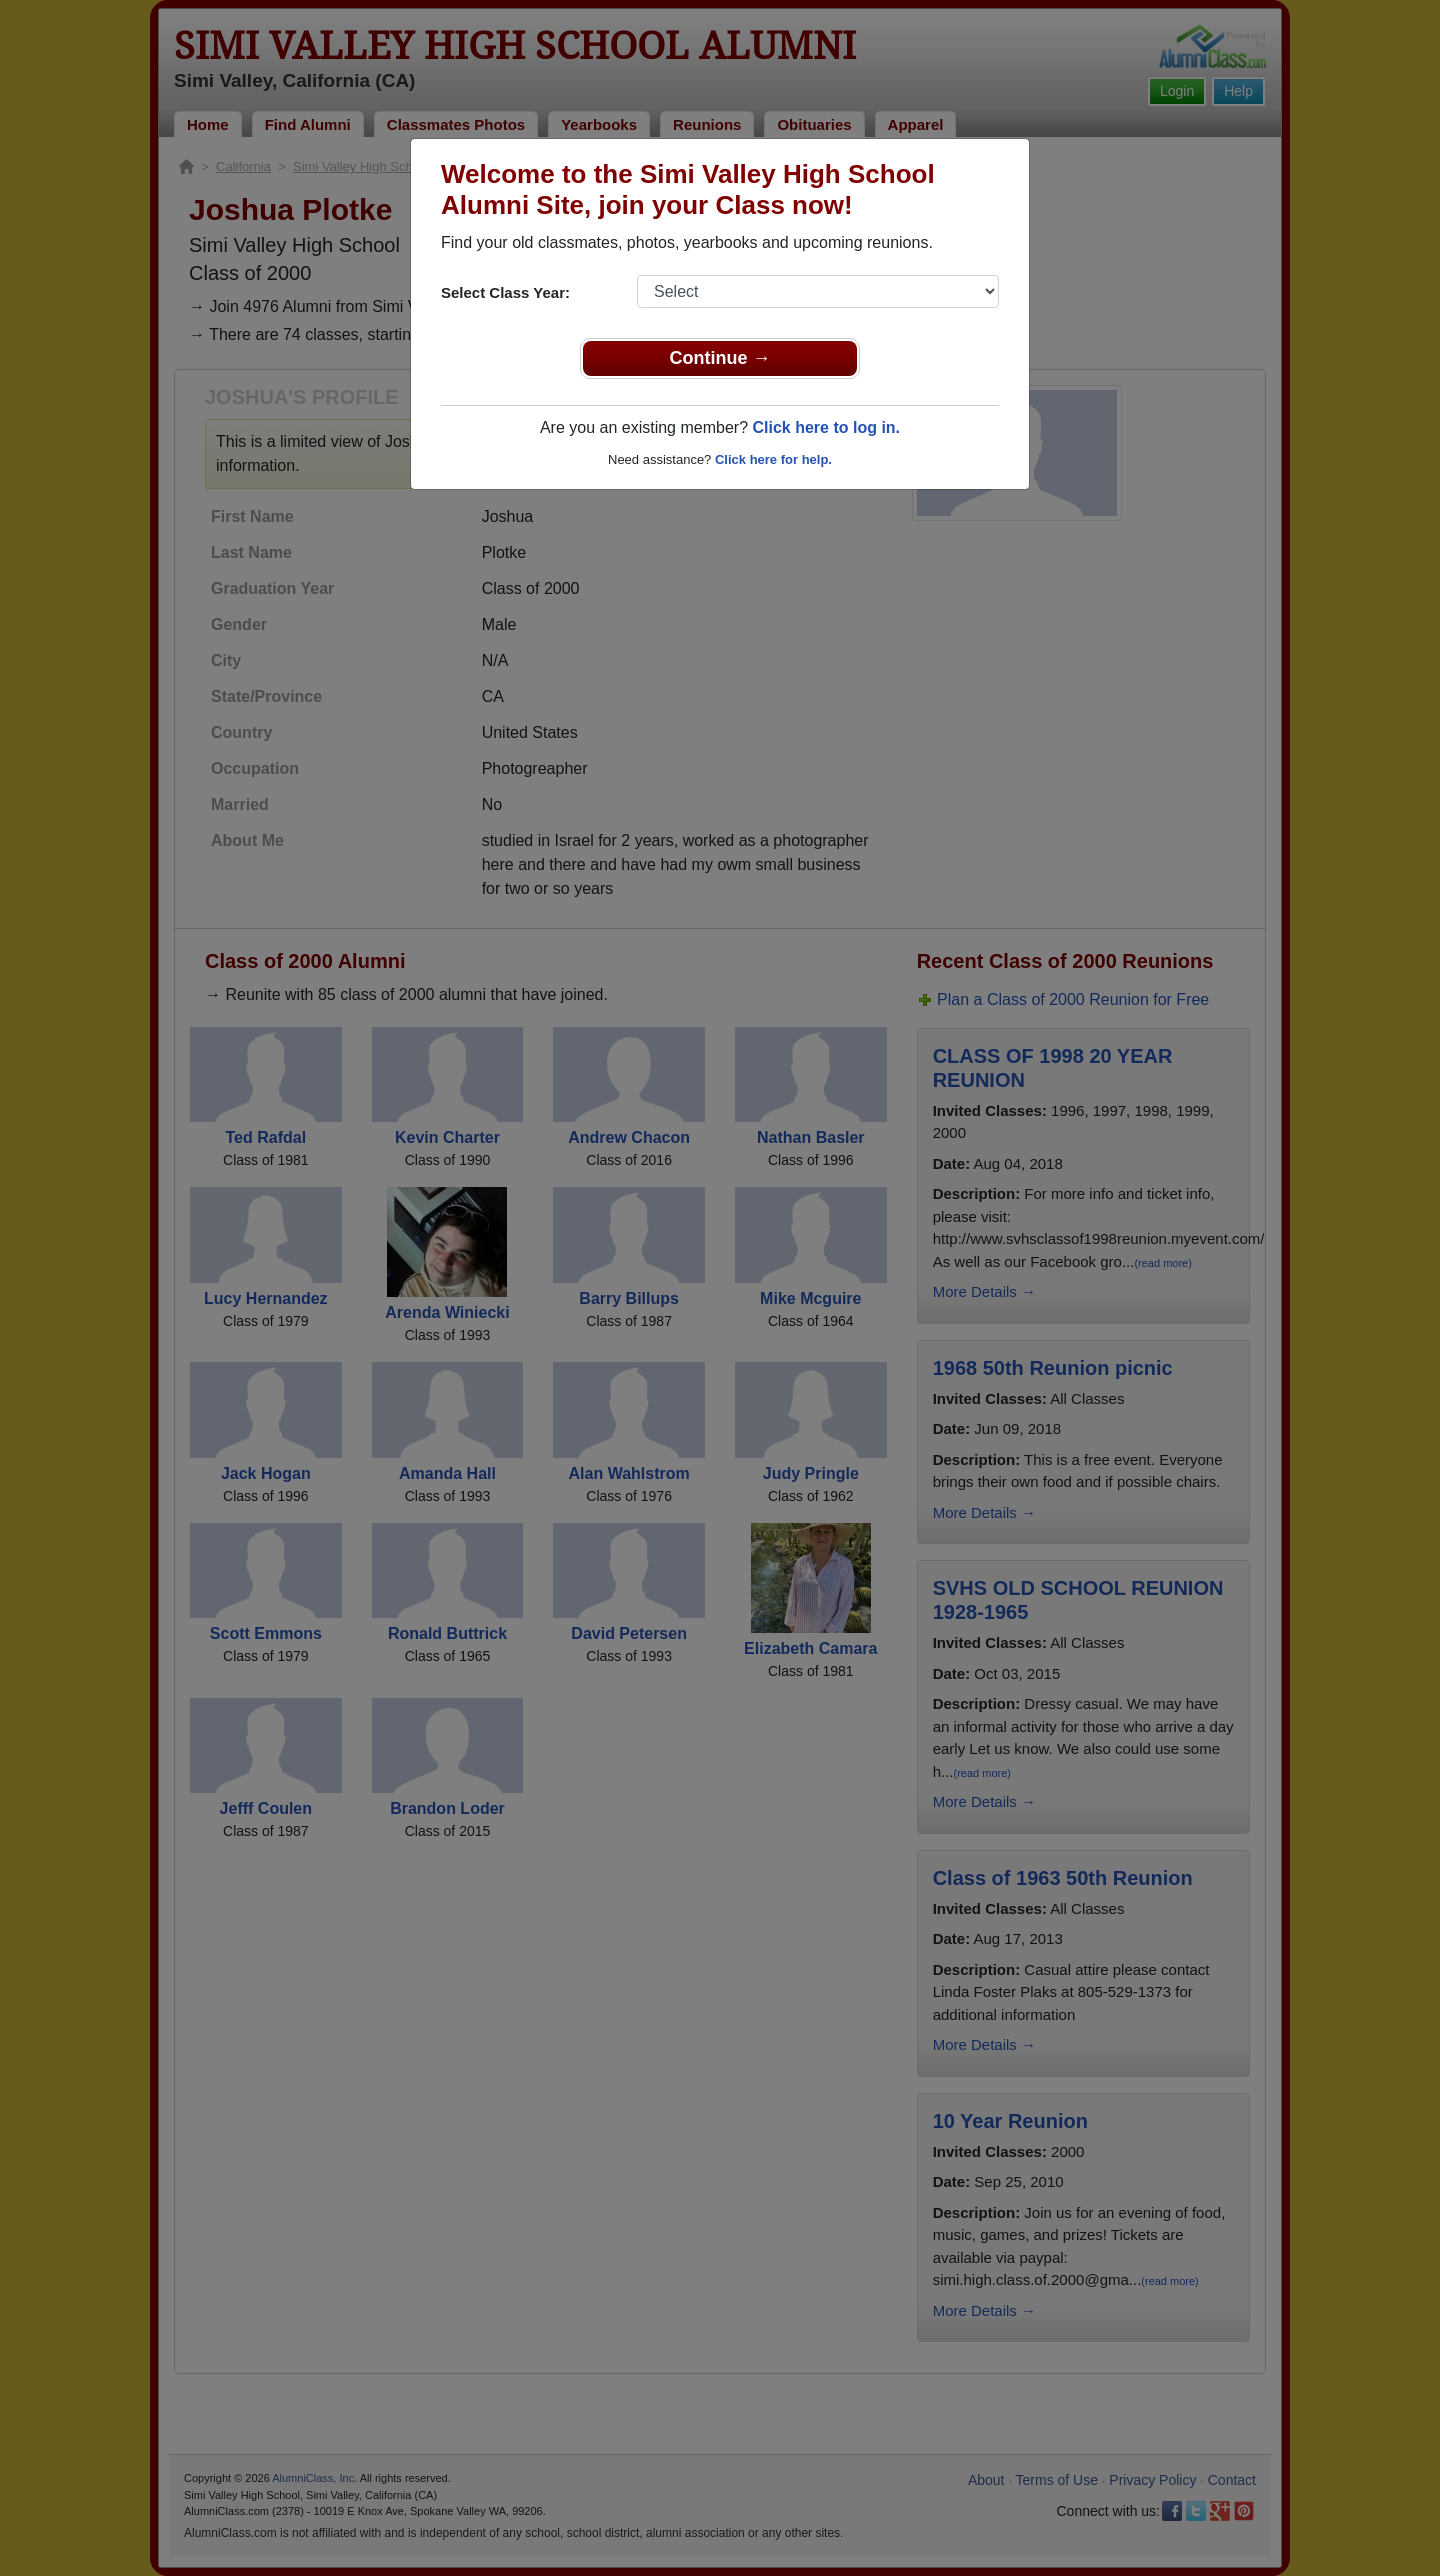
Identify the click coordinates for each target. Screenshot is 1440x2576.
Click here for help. (773, 459)
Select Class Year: (505, 292)
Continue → (720, 358)
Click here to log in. (826, 427)
